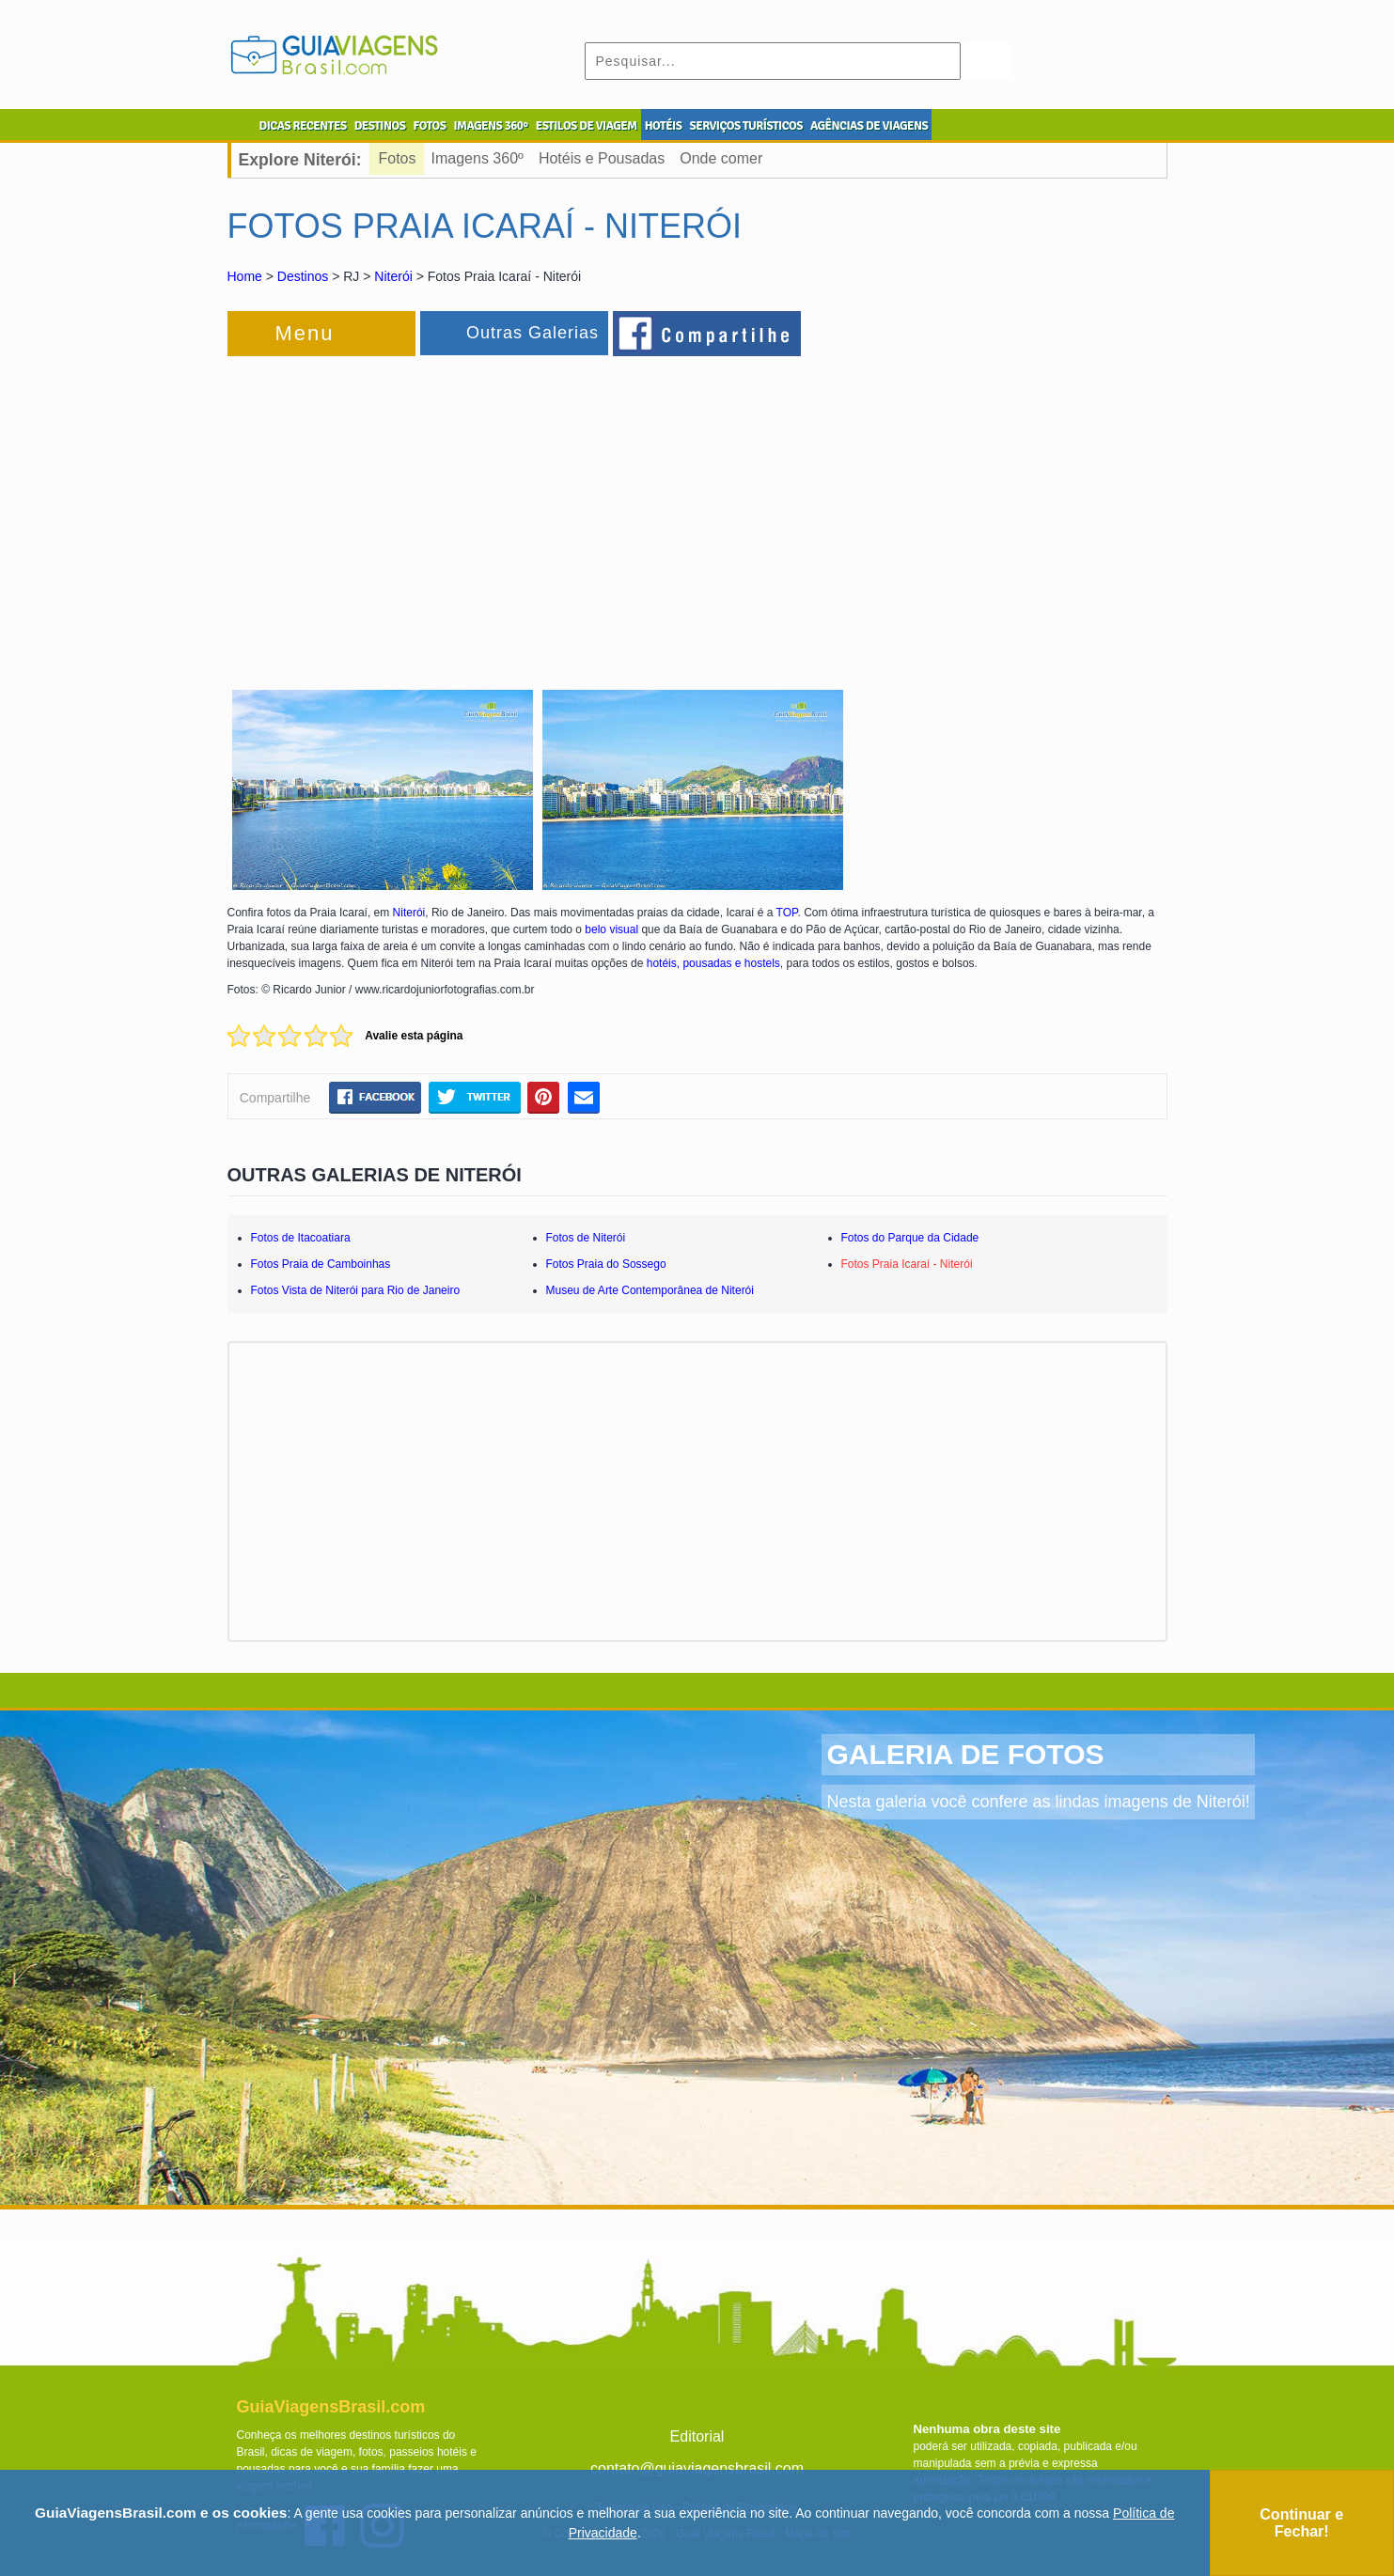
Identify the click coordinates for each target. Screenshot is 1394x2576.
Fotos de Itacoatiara (301, 1237)
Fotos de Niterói (586, 1237)
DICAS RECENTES (303, 125)
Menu (305, 333)
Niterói (393, 276)
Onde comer (721, 158)
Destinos (302, 276)
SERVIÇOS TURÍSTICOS (745, 125)
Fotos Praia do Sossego (606, 1264)
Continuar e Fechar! (1301, 2522)
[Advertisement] (432, 511)
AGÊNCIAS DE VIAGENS (869, 125)
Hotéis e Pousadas (602, 158)
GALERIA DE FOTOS (965, 1754)
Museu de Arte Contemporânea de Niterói (650, 1290)
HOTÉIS (663, 125)
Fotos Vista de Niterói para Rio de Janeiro (356, 1290)
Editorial (697, 2436)
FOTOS (429, 125)
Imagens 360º (477, 158)
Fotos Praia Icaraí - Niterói (907, 1264)
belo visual (611, 929)
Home (244, 276)
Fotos (397, 158)
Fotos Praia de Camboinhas (321, 1264)
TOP (787, 912)
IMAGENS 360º (491, 125)
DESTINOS (380, 125)
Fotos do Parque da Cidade (910, 1237)
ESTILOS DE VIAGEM (586, 125)
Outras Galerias (532, 332)
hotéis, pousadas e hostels (713, 963)
